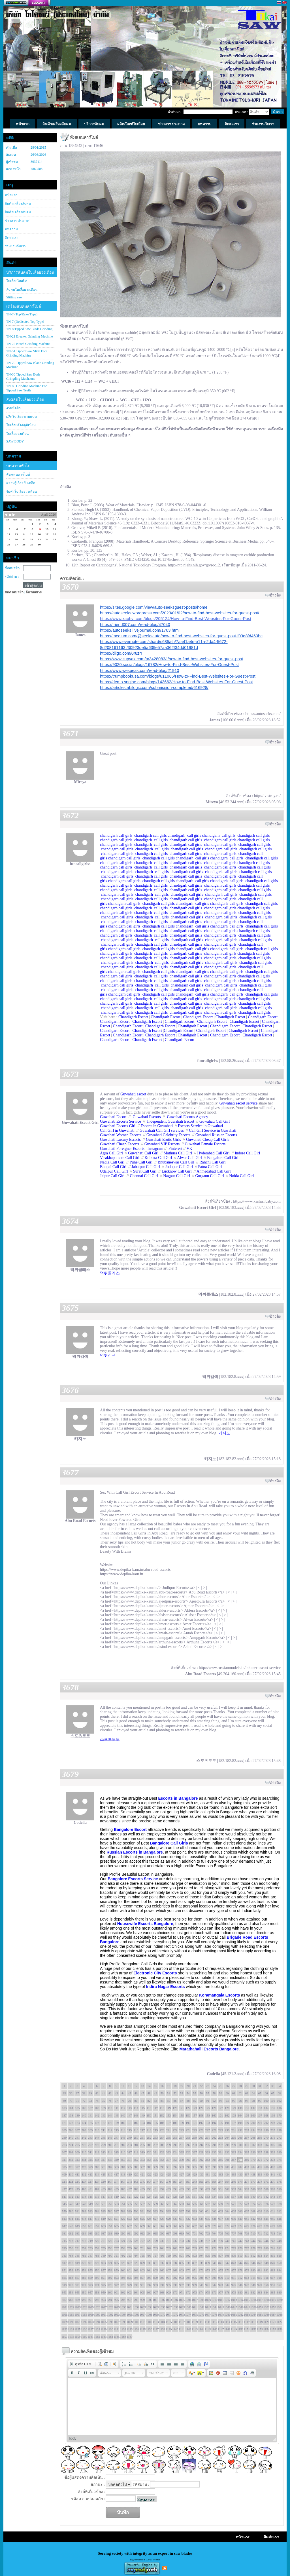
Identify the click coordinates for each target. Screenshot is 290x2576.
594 (162, 2211)
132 (253, 2108)
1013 (233, 2299)
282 (123, 2145)
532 (201, 2196)
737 (207, 2240)
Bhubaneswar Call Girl (176, 1162)
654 (110, 2226)
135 (272, 2108)
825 (116, 2263)
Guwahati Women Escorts (120, 1135)
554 (123, 2204)
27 (233, 2086)
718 (84, 2240)
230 (227, 2130)
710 (253, 2233)
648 (71, 2226)
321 (155, 2152)
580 (71, 2211)
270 (266, 2137)
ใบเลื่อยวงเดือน (17, 434)
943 (220, 2285)
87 (181, 2100)
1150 (240, 2329)
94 (227, 2100)
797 (155, 2255)
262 (214, 2137)
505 (246, 2189)
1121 (273, 2322)
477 (64, 2189)
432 (214, 2174)
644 (266, 2218)
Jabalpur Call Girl (146, 1167)
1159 (77, 2336)
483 (103, 2189)
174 (84, 2122)
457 (155, 2181)
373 (272, 2159)
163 (233, 2115)
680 (279, 2226)
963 (129, 2292)
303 (259, 2145)
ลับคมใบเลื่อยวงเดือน (21, 290)
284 (136, 2145)
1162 (97, 2336)
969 (168, 2292)
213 (116, 2130)
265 (233, 2137)
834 (175, 2263)
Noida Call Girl (241, 1176)
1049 (247, 2307)
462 (188, 2181)
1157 (64, 2336)
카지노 (224, 1433)
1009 (207, 2299)
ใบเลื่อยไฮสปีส (16, 281)
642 (253, 2218)
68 (279, 2093)
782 (279, 2248)
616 (84, 2218)
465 (207, 2181)
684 (84, 2233)
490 (149, 2189)
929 (129, 2285)
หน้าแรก (11, 195)
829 (142, 2263)
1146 (214, 2329)
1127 (90, 2329)
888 (84, 2277)
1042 (201, 2307)
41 (103, 2093)
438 (253, 2174)
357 (168, 2159)
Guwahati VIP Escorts (162, 1144)
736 (201, 2240)
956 (84, 2292)
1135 (142, 2329)
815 (272, 2255)
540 (253, 2196)
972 (188, 2292)
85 (168, 2100)
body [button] (72, 2438)
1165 (116, 2336)
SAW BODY (15, 441)
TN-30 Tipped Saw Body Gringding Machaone (23, 376)
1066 (136, 2314)
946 (240, 2285)
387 (142, 2167)
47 (142, 2093)
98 (253, 2100)
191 (194, 2122)
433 (220, 2174)
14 (149, 2086)
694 (149, 2233)
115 (142, 2108)
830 (149, 2263)
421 (142, 2174)
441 (272, 2174)
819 (77, 2263)
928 (123, 2285)
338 (266, 2152)
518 (110, 2196)
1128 (97, 2329)
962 (123, 2292)
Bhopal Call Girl (113, 1167)
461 (181, 2181)
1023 (77, 2307)
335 (246, 2152)
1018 (266, 2299)
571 (233, 2204)
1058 (84, 2314)
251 (142, 2137)
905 (194, 2277)
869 (181, 2270)
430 (201, 2174)
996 (123, 2299)
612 (279, 2211)
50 (162, 2093)
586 (110, 2211)
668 (201, 2226)
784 (71, 2255)
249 (129, 2137)
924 (97, 2285)
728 (149, 2240)
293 (194, 2145)
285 (142, 2145)
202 (266, 2122)
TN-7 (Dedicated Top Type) (25, 322)
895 (129, 2277)
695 (155, 2233)
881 (259, 2270)
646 (279, 2218)
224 (188, 2130)
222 (175, 2130)
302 (253, 2145)
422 (149, 2174)
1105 (168, 2322)
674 (240, 2226)
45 (129, 2093)
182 (136, 2122)
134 (266, 2108)
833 (168, 2263)
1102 (149, 2322)
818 (71, 2263)
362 (201, 2159)
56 (201, 2093)
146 (123, 2115)
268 (253, 2137)
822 (97, 2263)
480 (84, 2189)
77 (116, 2100)
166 (253, 2115)
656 (123, 2226)
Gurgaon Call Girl (209, 1176)
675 (246, 2226)
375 (64, 2167)
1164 (110, 2336)
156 (188, 2115)
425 (168, 2174)
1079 (220, 2314)
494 (175, 2189)
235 (259, 2130)
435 (233, 2174)
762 (149, 2248)
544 (279, 2196)
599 (194, 2211)
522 (136, 2196)
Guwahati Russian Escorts (216, 1135)
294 (201, 2145)
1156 (279, 2329)
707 (233, 2233)
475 (272, 2181)
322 (162, 2152)
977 (220, 2292)
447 (90, 2181)
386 (136, 2167)
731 (168, 2240)
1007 (194, 2299)
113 (129, 2108)
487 (129, 2189)
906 (201, 2277)
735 (194, 2240)
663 (168, 2226)
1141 (181, 2329)
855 (90, 2270)
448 (97, 2181)
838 (201, 2263)
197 (233, 2122)
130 (240, 2108)
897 (142, 2277)
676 (253, 2226)
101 (272, 2100)
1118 (253, 2322)
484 (110, 2189)
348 (110, 2159)
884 (279, 2270)
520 (123, 2196)
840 (214, 2263)
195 (220, 2122)
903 (181, 2277)
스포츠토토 (110, 1739)
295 (207, 2145)
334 (240, 2152)
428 (188, 2174)
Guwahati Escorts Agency (187, 1117)
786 (84, 2255)
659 (142, 2226)
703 (207, 2233)
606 (240, 2211)
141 (90, 2115)
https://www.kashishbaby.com (257, 1201)
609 (259, 2211)
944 (227, 2285)
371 (259, 2159)
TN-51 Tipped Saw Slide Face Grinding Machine (26, 353)
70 (70, 2100)
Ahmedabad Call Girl (214, 1171)
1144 (201, 2329)
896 (136, 2277)
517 (103, 2196)
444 (71, 2181)
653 (103, 2226)
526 (162, 2196)
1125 (77, 2329)
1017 (260, 2299)
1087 (273, 2314)
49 (155, 2093)
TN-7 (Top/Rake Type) (21, 314)
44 (123, 2093)
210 (97, 2130)
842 (227, 2263)
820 (84, 2263)
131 (246, 2108)
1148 (227, 2329)
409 (64, 2174)
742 (240, 2240)
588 (123, 2211)
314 (110, 2152)
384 (123, 2167)
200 (253, 2122)
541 (259, 2196)
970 (175, 2292)
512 (71, 2196)
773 (220, 2248)
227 (207, 2130)
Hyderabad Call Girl (213, 1153)
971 (181, 2292)
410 (71, 2174)
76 (110, 2100)
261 (207, 2137)
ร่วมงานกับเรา (15, 246)
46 (136, 2093)
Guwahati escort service (238, 1103)
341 (64, 2159)
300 (240, 2145)
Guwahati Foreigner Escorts (122, 1148)
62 (240, 2093)
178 (110, 2122)
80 (136, 2100)
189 (181, 2122)
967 (155, 2292)
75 (103, 2100)
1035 (155, 2307)
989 (77, 2299)
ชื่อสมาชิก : (13, 568)
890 (97, 2277)
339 (272, 2152)
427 (181, 2174)
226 (201, 2130)
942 (214, 2285)
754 (97, 2248)
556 (136, 2204)
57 (207, 2093)
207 (77, 2130)
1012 (227, 2299)
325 (181, 2152)
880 (253, 2270)
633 (194, 2218)
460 (175, 2181)
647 (64, 2226)
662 (162, 2226)
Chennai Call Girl (144, 1176)
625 (142, 2218)
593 (155, 2211)
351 (129, 2159)
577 (272, 2204)
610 (266, 2211)
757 (116, 2248)
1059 (90, 2314)
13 (142, 2086)
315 (116, 2152)
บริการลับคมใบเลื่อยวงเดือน (30, 272)
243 (90, 2137)
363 (207, 2159)
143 (103, 2115)
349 (116, 2159)
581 (77, 2211)
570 (227, 2204)
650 (84, 2226)
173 (77, 2122)
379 (90, 2167)
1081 (233, 2314)
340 (279, 2152)
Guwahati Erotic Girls (163, 1139)
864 (149, 2270)
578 (279, 2204)
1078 (214, 2314)
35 (64, 2093)
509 (272, 2189)
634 (201, 2218)
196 (227, 2122)
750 (71, 2248)
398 (214, 2167)
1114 (227, 2322)
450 (110, 2181)
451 (116, 2181)
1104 (162, 2322)
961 (116, 2292)
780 (266, 2248)
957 (90, 2292)
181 (129, 2122)
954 (71, 2292)
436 (240, 2174)
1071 (168, 2314)
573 (246, 2204)
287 (155, 2145)
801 (181, 2255)
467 (220, 2181)
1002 (162, 2299)
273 (64, 2145)
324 (175, 2152)
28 (240, 2086)
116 (149, 2108)
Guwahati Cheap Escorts (119, 1144)
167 (259, 2115)
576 (266, 2204)
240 (71, 2137)
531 (194, 2196)
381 (103, 2167)
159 (207, 2115)
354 (149, 2159)
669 (207, 2226)
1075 (194, 2314)
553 (116, 2204)
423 (155, 2174)
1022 (71, 2307)
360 (188, 2159)
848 (266, 2263)
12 (136, 2086)
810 (240, 2255)
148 (136, 2115)
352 (136, 2159)
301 (246, 2145)
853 (77, 2270)
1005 (181, 2299)
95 (233, 2100)
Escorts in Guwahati (156, 1126)
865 (155, 2270)
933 (155, 2285)
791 (116, 2255)
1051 (260, 2307)
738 (214, 2240)
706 (227, 2233)
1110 (201, 2322)
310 (84, 2152)
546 (71, 2204)
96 (240, 2100)
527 (168, 2196)
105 (77, 2108)
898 (149, 2277)
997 (129, 2299)
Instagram (155, 1148)
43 (116, 2093)
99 (259, 2100)
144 (110, 2115)
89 (194, 2100)
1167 (129, 2336)
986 (279, 2292)
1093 (90, 2322)
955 (77, 2292)
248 (123, 2137)
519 (116, 2196)
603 (220, 2211)
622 (123, 2218)
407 (272, 2167)
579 (64, 2211)
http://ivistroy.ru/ (267, 796)
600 (201, 2211)
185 (155, 2122)
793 (129, 2255)
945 (233, 2285)
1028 (110, 2307)
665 (181, 2226)
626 (149, 2218)
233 (246, 2130)
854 (84, 2270)
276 (84, 2145)
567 (207, 2204)
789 (103, 2255)
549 (90, 2204)
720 (97, 2240)
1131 (116, 2329)
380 (97, 2167)
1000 (149, 2299)
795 (142, 2255)
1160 (84, 2336)
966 (149, 2292)
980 (240, 2292)
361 (194, 2159)
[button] (82, 2364)
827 (129, 2263)
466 (214, 2181)
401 (233, 2167)
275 (77, 2145)
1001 (155, 2299)
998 (136, 2299)
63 (246, 2093)
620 (110, 2218)
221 (168, 2130)
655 (116, 2226)
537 (233, 2196)
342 (71, 2159)
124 (201, 2108)
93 (220, 2100)
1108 (188, 2322)
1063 (116, 2314)
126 (214, 2108)
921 (77, 2285)
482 (97, 2189)
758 (123, 2248)
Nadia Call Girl (112, 1162)
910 (227, 2277)
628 (162, 2218)
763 (155, 2248)
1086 (266, 2314)
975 (207, 2292)
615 (77, 2218)
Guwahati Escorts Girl (117, 1126)
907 (207, 2277)
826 (123, 2263)
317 (129, 2152)
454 (136, 2181)
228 (214, 2130)
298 (227, 2145)
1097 (116, 2322)
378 (84, 2167)
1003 (168, 2299)
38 (84, 2093)
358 (175, 2159)
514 (84, 2196)
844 (240, 2263)
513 (77, 2196)
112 (123, 2108)
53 (181, 2093)
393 (181, 2167)
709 (246, 2233)
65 (259, 2093)
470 (240, 2181)
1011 (220, 2299)
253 (155, 2137)
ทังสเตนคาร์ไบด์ (18, 475)
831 (155, 2263)
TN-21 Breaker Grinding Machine (29, 336)
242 (84, 2137)
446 (84, 2181)
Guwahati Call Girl (214, 1121)
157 (194, 2115)
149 (142, 2115)
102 (279, 2100)
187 (168, 2122)
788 (97, 2255)
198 (240, 2122)
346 (97, 2159)
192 (201, 2122)
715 (64, 2240)
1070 (162, 2314)
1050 (253, 2307)
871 (194, 2270)
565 (194, 2204)
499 (207, 2189)
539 (246, 2196)
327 (194, 2152)
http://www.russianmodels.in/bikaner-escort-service (240, 1668)
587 (116, 2211)
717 (77, 2240)
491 (155, 2189)
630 (175, 2218)
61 (233, 2093)
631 (181, 2218)
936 (175, 2285)
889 (90, 2277)
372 (266, 2159)
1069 (155, 2314)
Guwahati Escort (113, 1117)
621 (116, 2218)
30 (253, 2086)
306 (279, 2145)
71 (77, 2100)
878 (240, 2270)
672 (227, 2226)
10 (123, 2086)
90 (201, 2100)
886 (71, 2277)
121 (181, 2108)
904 (188, 2277)
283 (129, 2145)
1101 (142, 2322)
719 (90, 2240)
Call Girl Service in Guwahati (212, 1130)
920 (71, 2285)
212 (110, 2130)
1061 (103, 2314)
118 (162, 2108)
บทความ (11, 229)
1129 (103, 2329)
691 (129, 2233)
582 (84, 2211)
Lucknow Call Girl (177, 1171)
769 (194, 2248)
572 (240, 2204)
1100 (136, 2322)
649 (77, 2226)
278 (97, 2145)
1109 (194, 2322)
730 (162, 2240)
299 (233, 2145)
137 (64, 2115)
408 (279, 2167)
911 (233, 2277)
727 (142, 2240)
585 (103, 2211)
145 (116, 2115)
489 (142, 2189)
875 (220, 2270)
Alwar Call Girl (189, 1158)
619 (103, 2218)
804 (201, 2255)
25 (220, 2086)
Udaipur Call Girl (114, 1171)
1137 (155, 2329)
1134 (136, 2329)
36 (70, 2093)
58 (214, 2093)
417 (116, 2174)
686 (97, 2233)
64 (253, 2093)
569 (220, 2204)
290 (175, 2145)
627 (155, 2218)
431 (207, 2174)
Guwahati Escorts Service (120, 1121)
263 (220, 2137)
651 (90, 2226)
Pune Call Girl (141, 1162)
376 (71, 2167)
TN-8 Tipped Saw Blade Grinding (29, 329)
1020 (279, 2299)
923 (90, 2285)
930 (136, 2285)
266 (240, 2137)
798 (162, 2255)
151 (155, 2115)
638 (227, 2218)
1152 (253, 2329)
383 (116, 2167)
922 (84, 2285)
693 (142, 2233)
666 (188, 2226)
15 (155, 2086)
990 (84, 2299)
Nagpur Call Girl (176, 1176)
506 (253, 2189)
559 (155, 2204)
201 (259, 2122)
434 (227, 2174)
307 (64, 2152)
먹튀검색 (108, 1355)
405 (259, 2167)
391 (168, 2167)
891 (103, 2277)
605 (233, 2211)
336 (253, 2152)
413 (90, 2174)
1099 (129, 2322)
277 (90, 2145)
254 (162, 2137)
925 (103, 2285)
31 (259, 2086)
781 (272, 2248)
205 (64, 2130)
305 (272, 2145)
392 (175, 2167)
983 (259, 2292)
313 (103, 2152)
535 (220, 2196)
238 (279, 2130)
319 (142, 2152)
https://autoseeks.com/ (263, 714)
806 (214, 2255)
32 (266, 2086)
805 (207, 2255)
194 (214, 2122)
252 (149, 2137)
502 (227, 2189)
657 (129, 2226)
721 (103, 2240)
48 (149, 2093)
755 (103, 2248)
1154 (266, 2329)
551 (103, 2204)
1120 (266, 2322)
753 (90, 2248)
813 (259, 2255)
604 (227, 2211)
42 (110, 2093)
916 (266, 2277)
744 (253, 2240)
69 (64, 2100)
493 (168, 2189)
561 (168, 2204)
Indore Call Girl (247, 1153)
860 (123, 2270)
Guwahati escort (133, 1094)
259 (194, 2137)
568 (214, 2204)
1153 (260, 2329)
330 (214, 2152)
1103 (155, 2322)
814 (266, 2255)
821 (90, 2263)
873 (207, 2270)
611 (272, 2211)
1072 (175, 2314)
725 (129, 2240)
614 (71, 2218)
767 (181, 2248)
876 (227, 2270)
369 (246, 2159)
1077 (207, 2314)
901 (168, 2277)
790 (110, 2255)
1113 (220, 2322)
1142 (188, 2329)
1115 (233, 2322)
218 (149, 2130)
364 (214, 2159)
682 (71, 2233)
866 (162, 2270)
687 (103, 2233)
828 (136, 2263)
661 (155, 2226)
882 (266, 2270)
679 (272, 2226)
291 (181, 2145)
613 (64, 2218)
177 (103, 2122)
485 (116, 2189)
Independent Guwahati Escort (170, 1121)
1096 (110, 2322)
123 (194, 2108)
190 (188, 2122)
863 (142, 2270)
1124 (71, 2329)
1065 (129, 2314)
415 (103, 2174)
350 (123, 2159)
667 (194, 2226)
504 (240, 2189)
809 (233, 2255)
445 (77, 2181)
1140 (175, 2329)
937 (181, 2285)
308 (71, 2152)
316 (123, 2152)
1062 (110, 2314)
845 (246, 2263)
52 (175, 2093)
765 (168, 2248)
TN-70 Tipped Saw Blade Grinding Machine (30, 365)
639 (233, 2218)
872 (201, 2270)
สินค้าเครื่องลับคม (18, 204)
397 (207, 2167)
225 (194, 2130)
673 (233, 2226)
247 (116, 2137)
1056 (71, 2314)
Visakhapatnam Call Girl (119, 1158)
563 (181, 2204)
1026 (97, 2307)
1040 (188, 2307)
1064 (123, 2314)
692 (136, 2233)
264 (227, 2137)
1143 (194, 2329)
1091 (77, 2322)
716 (71, 2240)
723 (116, 2240)
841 (220, 2263)
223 (181, 2130)
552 (110, 2204)
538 (240, 2196)
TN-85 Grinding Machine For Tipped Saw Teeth (26, 388)
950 (266, 2285)
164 (240, 2115)
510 (279, 2189)
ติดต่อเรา (11, 238)
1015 (247, 2299)
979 (233, 2292)
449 (103, 2181)
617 (90, 2218)
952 (279, 2285)
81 (142, 2100)
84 (162, 2100)
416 (110, 2174)
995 (116, 2299)
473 (259, 2181)
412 (84, 2174)
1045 (220, 2307)
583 (90, 2211)
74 (97, 2100)
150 (149, 2115)
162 (227, 2115)
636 (214, 2218)
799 (168, 2255)
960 (110, 2292)
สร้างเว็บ (27, 3)
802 (188, 2255)
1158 (71, 2336)
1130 (110, 2329)
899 (155, 2277)
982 (253, 2292)
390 (162, 2167)
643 (259, 2218)
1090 (71, 2322)
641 (246, 2218)
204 (279, 2122)
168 (266, 2115)
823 (103, 2263)
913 (246, 2277)
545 (64, 2204)
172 (71, 2122)
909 (220, 2277)
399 (220, 2167)
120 (175, 2108)
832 (162, 2263)
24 (214, 2086)
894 (123, 2277)
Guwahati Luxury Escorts (120, 1139)
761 (142, 2248)
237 (272, 2130)
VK (189, 1148)
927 (116, 2285)
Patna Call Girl (210, 1167)
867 (168, 2270)
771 (207, 2248)
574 (253, 2204)
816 (279, 2255)
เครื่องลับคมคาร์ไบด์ (23, 306)
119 (168, 2108)
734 (188, 2240)
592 (149, 2211)
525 (155, 2196)
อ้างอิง (275, 595)
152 (162, 2115)
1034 (149, 2307)
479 (77, 2189)
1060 (97, 2314)
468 (227, 2181)
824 (110, 2263)
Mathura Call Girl (178, 1153)
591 (142, 2211)
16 (162, 2086)
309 (77, 2152)
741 (233, 2240)
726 (136, 2240)
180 (123, 2122)
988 (71, 2299)
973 (194, 2292)
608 (253, 2211)
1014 (240, 2299)
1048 (240, 2307)
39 (90, 2093)
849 (272, 2263)
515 (90, 2196)
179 (116, 2122)
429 (194, 2174)
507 (259, 2189)
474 (266, 2181)
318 (136, 2152)
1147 (220, 2329)
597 (181, 2211)
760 (136, 2248)
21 (194, 2086)
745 (259, 2240)
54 (188, 2093)
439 (259, 2174)
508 (266, 2189)
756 (110, 2248)
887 (77, 2277)
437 (246, 2174)
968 (162, 2292)
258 (188, 2137)
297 (220, 2145)
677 (259, 2226)
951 (272, 2285)
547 (77, 2204)
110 (110, 2108)
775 (233, 2248)
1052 (266, 2307)
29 (246, 2086)
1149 (233, 2329)
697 (168, 2233)
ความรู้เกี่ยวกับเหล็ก (20, 483)
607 (246, 2211)
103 (64, 2108)
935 (168, 2285)
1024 (84, 2307)
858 (110, 2270)
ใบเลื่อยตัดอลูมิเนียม (21, 425)
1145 (207, 2329)
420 (136, 2174)
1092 (84, 2322)
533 (207, 2196)
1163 (103, 2336)
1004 (175, 2299)
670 (214, 2226)
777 (246, 2248)
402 (240, 2167)
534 (214, 2196)
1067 (142, 2314)
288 (162, 2145)
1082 (240, 2314)
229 (220, 2130)
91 (207, 2100)
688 (110, 2233)
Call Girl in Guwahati (117, 1130)
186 (162, 2122)
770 (201, 2248)
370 (253, 2159)
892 (110, 2277)
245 (103, 2137)
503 (233, 2189)
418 (123, 2174)
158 (201, 2115)
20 (188, 2086)
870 (188, 2270)
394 (188, 2167)
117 (155, 2108)
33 (272, 2086)
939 (194, 2285)
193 (207, 2122)
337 (259, 2152)
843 (233, 2263)
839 (207, 2263)
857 (103, 2270)
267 (246, 2137)
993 (103, 2299)
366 (227, 2159)
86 (175, 2100)
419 (129, 2174)
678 (266, 2226)
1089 (64, 2322)
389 (155, 2167)
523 (142, 2196)
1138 (162, 2329)
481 (90, 2189)
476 (279, 2181)
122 (188, 2108)
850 (279, 2263)
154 (175, 2115)
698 (175, 2233)
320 (149, 2152)
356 (162, 2159)
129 (233, 2108)
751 (77, 2248)
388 (149, 2167)
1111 (207, 2322)
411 (77, 2174)
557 (142, 2204)
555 (129, 2204)
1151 (247, 2329)
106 (84, 2108)
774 (227, 2248)
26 (227, 2086)
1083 (247, 2314)
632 (188, 2218)
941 (207, 2285)
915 (259, 2277)
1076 (201, 2314)
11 (129, 2086)
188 (175, 2122)
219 (155, 2130)
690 (123, 2233)
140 (84, 2115)
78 (123, 2100)
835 (181, 2263)
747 (272, 2240)
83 (155, 2100)
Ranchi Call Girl (212, 1162)
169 (272, 2115)
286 (149, 2145)
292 (188, 2145)
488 (136, 2189)
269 (259, 2137)
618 (97, 2218)
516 (97, 2196)
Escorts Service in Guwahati (200, 1126)
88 (188, 2100)
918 (279, 2277)
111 (116, 2108)
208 (84, 2130)
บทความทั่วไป (18, 466)
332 (227, 2152)
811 (246, 2255)
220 (162, 2130)
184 (149, 2122)
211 (103, 2130)
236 (266, 2130)
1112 (214, 2322)
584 (97, 2211)
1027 (103, 2307)
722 (110, 2240)
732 (175, 2240)
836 (188, 2263)
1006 (188, 2299)
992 (97, 2299)
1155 (273, 2329)
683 (77, 2233)
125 (207, 2108)
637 (220, 2218)
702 (201, 2233)
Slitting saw (14, 297)
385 (129, 2167)
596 (175, 2211)
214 (123, 2130)
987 (64, 2299)
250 (136, 2137)
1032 (136, 2307)
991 (90, 2299)
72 (84, 2100)
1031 (129, 2307)
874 (214, 2270)
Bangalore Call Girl (222, 1158)
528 (175, 2196)
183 (142, 2122)
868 (175, 2270)
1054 (279, 2307)
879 (246, 2270)
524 (149, 2196)
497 (194, 2189)
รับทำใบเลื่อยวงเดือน (21, 492)
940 (201, 2285)
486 (123, 2189)
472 (253, 2181)
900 (162, 2277)
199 (246, 2122)
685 (90, 2233)
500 (214, 2189)
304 (266, 2145)
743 (246, 2240)
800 (175, 2255)
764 (162, 2248)
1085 (260, 2314)
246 (110, 2137)
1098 (123, 2322)
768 (188, 2248)
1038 (175, 2307)
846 (253, 2263)
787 (90, 2255)
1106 (175, 2322)
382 (110, 2167)
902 (175, 2277)
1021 (64, 2307)
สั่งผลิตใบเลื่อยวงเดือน (25, 399)
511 (64, 2196)
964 (136, 2292)
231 (233, 2130)
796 (149, 2255)
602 (214, 2211)
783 (64, 2255)
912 (240, 2277)
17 (168, 2086)
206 (71, 2130)
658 (136, 2226)
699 (181, 2233)
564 (188, 2204)
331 (220, 2152)
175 (90, 2122)
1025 (90, 2307)
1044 (214, 2307)
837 (194, 2263)
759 (129, 2248)
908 (214, 2277)
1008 (201, 2299)
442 (279, 2174)
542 (266, 2196)
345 (90, 2159)
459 (168, 2181)
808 (227, 2255)
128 (227, 2108)
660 (149, 2226)
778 (253, 2248)
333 (233, 2152)
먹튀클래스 (110, 1273)
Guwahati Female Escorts (205, 1144)
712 (266, 2233)
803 (194, 2255)
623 (129, 2218)
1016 (253, 2299)
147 (129, 2115)
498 (201, 2189)
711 (259, 2233)
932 (149, 2285)
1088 (279, 2314)
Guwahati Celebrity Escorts (168, 1135)
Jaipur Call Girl (112, 1176)
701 (194, 2233)
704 (214, 2233)
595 (168, 2211)
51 (168, 2093)
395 (194, 2167)
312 (97, 2152)
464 (201, 2181)
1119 (260, 2322)
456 (149, 2181)
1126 (84, 2329)
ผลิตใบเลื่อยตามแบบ (21, 417)
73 (90, 2100)
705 (220, 2233)
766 (175, 2248)
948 (253, 2285)
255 (168, 2137)
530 (188, 2196)
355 (155, 2159)
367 (233, 2159)
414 (97, 2174)
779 (259, 2248)
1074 (188, 2314)
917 (272, 2277)
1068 (149, 2314)
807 (220, 2255)
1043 (207, 2307)
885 (64, 2277)
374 (279, 2159)
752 (84, 2248)
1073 (181, 2314)
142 (97, 2115)
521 (129, 2196)
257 (181, 2137)
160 (214, 2115)
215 (129, 2130)
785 (77, 2255)
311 (90, 2152)
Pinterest (175, 1148)
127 (220, 2108)
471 (246, 2181)
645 (272, 2218)
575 (259, 2204)
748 (279, 2240)
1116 (240, 2322)
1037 (168, 2307)
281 (116, 2145)
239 (64, 2137)
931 (142, 2285)
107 (90, 2108)
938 (188, 2285)
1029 (116, 2307)
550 (97, 2204)
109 (103, 2108)
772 (214, 2248)
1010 (214, 2299)
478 (71, 2189)
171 (64, 2122)
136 (279, 2108)
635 (207, 2218)
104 (71, 2108)
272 (279, 2137)
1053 (273, 2307)
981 (246, 2292)
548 (84, 2204)
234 (253, 2130)
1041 (194, 2307)
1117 (247, 2322)
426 (175, 2174)
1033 (142, 2307)
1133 (129, 2329)
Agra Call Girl (111, 1153)
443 (64, 2181)
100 (266, 2100)
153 (168, 2115)
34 (279, 2086)
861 (129, 2270)
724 (123, 2240)
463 (194, 2181)
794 (136, 2255)
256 (175, 2137)
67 (272, 2093)
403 (246, 2167)
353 (142, 2159)
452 (123, 2181)
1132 (123, 2329)
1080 (227, 2314)
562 (175, 2204)
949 (259, 2285)
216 (136, 2130)
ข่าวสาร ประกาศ (17, 221)
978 (227, 2292)
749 (64, 2248)
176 (97, 2122)
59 (220, 2093)
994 (110, 2299)
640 (240, 2218)
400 (227, 2167)
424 (162, 2174)
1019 (273, 2299)
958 (97, 2292)
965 (142, 2292)
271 (272, 2137)
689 (116, 2233)
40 (97, 2093)
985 (272, 2292)
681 (64, 2233)
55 (194, 2093)
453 (129, 2181)
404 (253, 2167)
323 (168, 2152)
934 (162, 2285)
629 (168, 2218)
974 (201, 2292)
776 (240, 2248)
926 (110, 2285)
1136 (149, 2329)
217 (142, 2130)
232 (240, 2130)
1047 (233, 2307)
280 (110, 2145)
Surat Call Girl (144, 1171)
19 (181, 2086)
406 (266, 2167)
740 (227, 2240)
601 (207, 2211)
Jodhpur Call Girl (179, 1167)
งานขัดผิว (13, 408)
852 (71, 2270)
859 (116, 2270)
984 (266, 2292)
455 (142, 2181)
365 (220, 2159)
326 (188, 2152)
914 (253, 2277)
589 (129, 2211)
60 (227, 2093)
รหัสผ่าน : (12, 577)
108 (97, 2108)
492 (162, 2189)
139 (77, 2115)
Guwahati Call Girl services (162, 1130)
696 (162, 2233)
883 (272, 2270)
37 (77, 2093)
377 (77, 2167)
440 (266, 2174)
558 (149, 2204)
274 (71, 2145)
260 (201, 2137)
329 (207, 2152)
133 (259, 2108)
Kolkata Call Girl (158, 1158)
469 (233, 2181)
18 (175, 2086)
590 (136, 2211)
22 (201, 2086)
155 (181, 2115)
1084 (253, 2314)
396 (201, 2167)
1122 (279, 2322)
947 (246, 2285)
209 (90, 2130)
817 (64, 2263)
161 (220, 2115)
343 (77, 2159)
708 (240, 2233)
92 (214, 2100)
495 (181, 2189)
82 (149, 2100)
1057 (77, 2314)
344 (84, 2159)
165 (246, 2115)
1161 (90, 2336)
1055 (64, 2314)
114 (136, 2108)
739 (220, 2240)
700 (188, 2233)
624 (136, 2218)
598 (188, 2211)
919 (64, 2285)
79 (129, 2100)
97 (246, 2100)
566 (201, 2204)
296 (214, 2145)
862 (136, 2270)
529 (181, 2196)
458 (162, 2181)
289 (168, 2145)
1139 (168, 2329)
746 (266, 2240)
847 (259, 2263)
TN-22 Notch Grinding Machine (28, 344)
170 (279, 2115)
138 (71, 2115)
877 (233, 2270)
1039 (181, 2307)
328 (201, 2152)
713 (272, 2233)
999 (142, 2299)
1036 (162, 2307)
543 (272, 2196)
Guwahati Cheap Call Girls (207, 1139)
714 (279, 2233)
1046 (227, 2307)
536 (227, 2196)
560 (162, 2204)
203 (272, 2122)
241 (77, 2137)
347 (103, 2159)
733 (181, 2240)
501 (220, 2189)
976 (214, 2292)
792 (123, 2255)
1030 (123, 2307)
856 (97, 2270)
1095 (103, 2322)
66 (266, 2093)
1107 (181, 2322)
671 (220, 2226)
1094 (97, 2322)
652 (97, 2226)
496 (188, 2189)
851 (64, 2270)
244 (97, 2137)
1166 (123, 2336)
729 (155, 2240)
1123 (64, 2329)
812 (253, 2255)
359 (181, 2159)
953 (64, 2292)
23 (207, 2086)
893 (116, 2277)
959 (103, 2292)
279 (103, 2145)
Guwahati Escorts (147, 1117)
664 (175, 2226)
